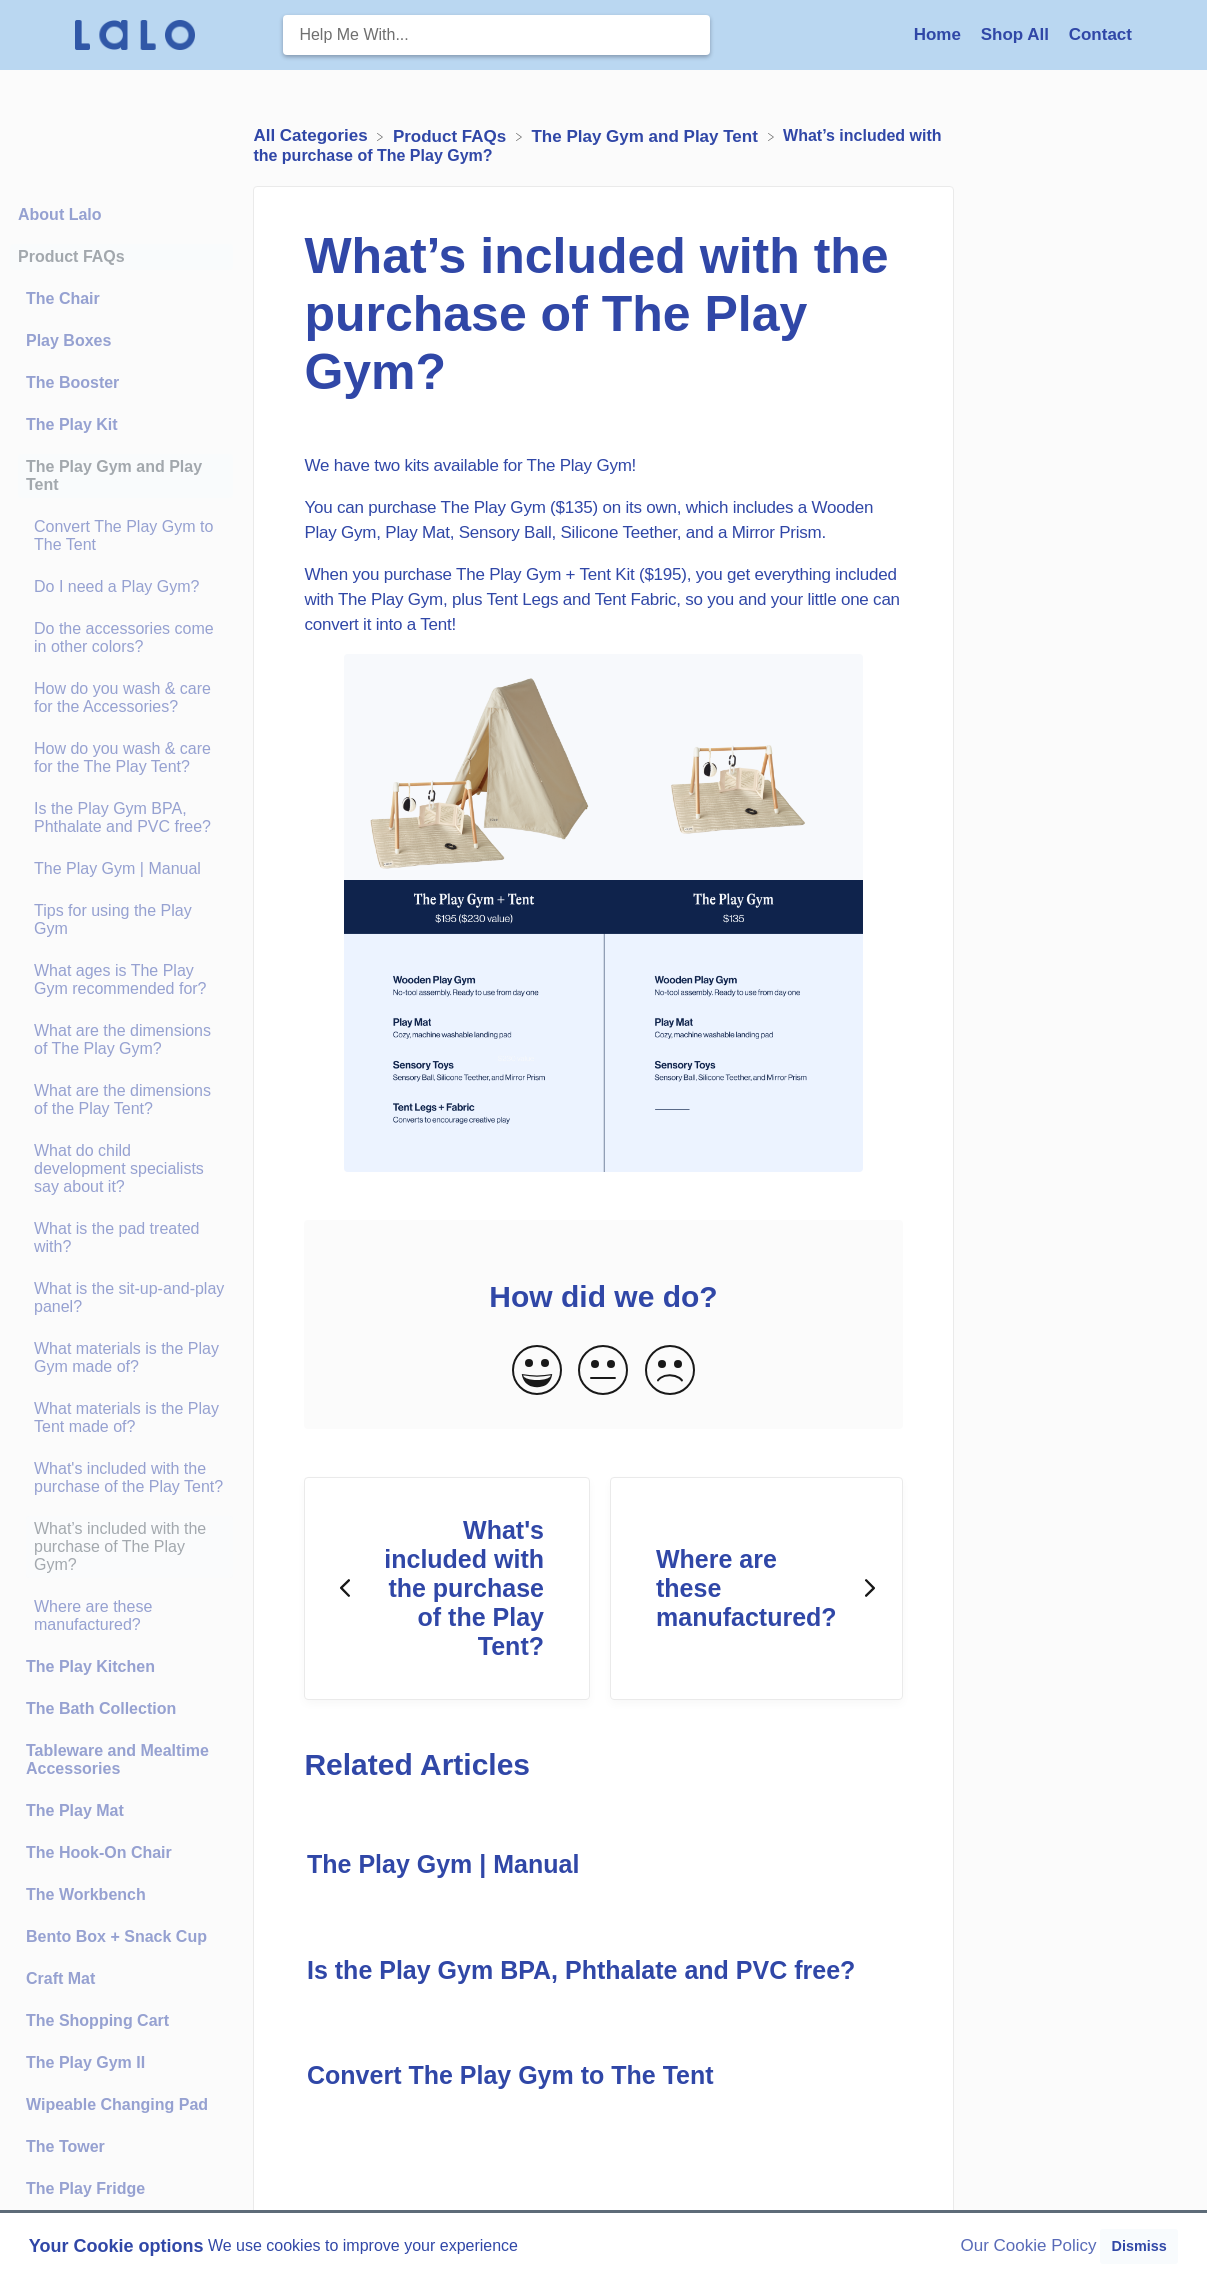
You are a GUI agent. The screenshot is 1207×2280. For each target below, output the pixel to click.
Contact (1100, 34)
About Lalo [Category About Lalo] (60, 214)
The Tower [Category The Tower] (65, 2146)
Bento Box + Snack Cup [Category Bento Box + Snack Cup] (116, 1936)
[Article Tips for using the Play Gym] (121, 920)
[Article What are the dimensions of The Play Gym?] (121, 1040)
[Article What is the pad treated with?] (121, 1238)
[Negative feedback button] (670, 1371)
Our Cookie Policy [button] (1029, 2245)
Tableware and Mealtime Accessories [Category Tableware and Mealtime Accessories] (117, 1759)
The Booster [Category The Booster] (72, 382)
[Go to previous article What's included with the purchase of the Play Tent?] (447, 1589)
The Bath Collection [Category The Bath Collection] (101, 1708)
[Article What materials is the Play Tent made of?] (121, 1418)
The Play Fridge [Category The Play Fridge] (85, 2188)
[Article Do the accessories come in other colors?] (121, 638)
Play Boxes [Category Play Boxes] (68, 340)
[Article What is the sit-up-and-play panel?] (121, 1298)
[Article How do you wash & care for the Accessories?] (121, 698)
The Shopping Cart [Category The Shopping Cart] (97, 2020)
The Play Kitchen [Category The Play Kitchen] (90, 1666)
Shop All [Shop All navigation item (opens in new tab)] (1017, 34)
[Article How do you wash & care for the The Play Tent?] (121, 758)
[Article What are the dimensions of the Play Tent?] (121, 1100)
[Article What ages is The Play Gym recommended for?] (121, 980)
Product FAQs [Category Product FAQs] (71, 256)
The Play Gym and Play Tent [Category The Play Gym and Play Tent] (114, 475)
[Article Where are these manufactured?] (121, 1616)
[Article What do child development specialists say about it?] (121, 1169)
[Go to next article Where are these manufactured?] (756, 1589)
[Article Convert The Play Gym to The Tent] (121, 536)
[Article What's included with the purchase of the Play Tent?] (121, 1478)
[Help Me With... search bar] (496, 35)
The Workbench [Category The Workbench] (86, 1894)
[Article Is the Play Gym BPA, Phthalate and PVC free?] (121, 818)
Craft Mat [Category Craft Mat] (60, 1978)
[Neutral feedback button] (603, 1371)
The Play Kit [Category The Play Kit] (72, 424)
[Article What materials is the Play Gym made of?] (121, 1358)
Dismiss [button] (1138, 2246)
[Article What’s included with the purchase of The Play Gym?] (121, 1547)
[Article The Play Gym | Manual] (121, 869)
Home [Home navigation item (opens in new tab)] (940, 34)
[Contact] (1100, 34)
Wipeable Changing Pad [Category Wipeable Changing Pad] (117, 2104)
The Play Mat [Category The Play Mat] (75, 1810)
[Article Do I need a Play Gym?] (121, 587)
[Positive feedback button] (537, 1371)
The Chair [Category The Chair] (63, 298)
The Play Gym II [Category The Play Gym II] (85, 2062)
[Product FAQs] (452, 135)
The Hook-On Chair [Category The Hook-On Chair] (99, 1852)
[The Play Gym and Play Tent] (646, 135)
